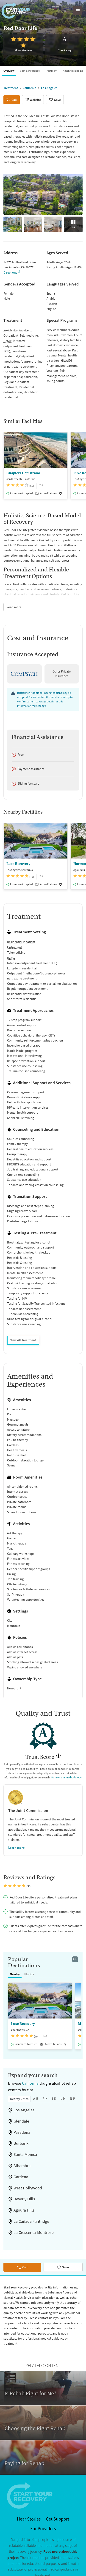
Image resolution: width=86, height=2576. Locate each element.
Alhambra (22, 2156)
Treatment (51, 71)
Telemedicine (29, 335)
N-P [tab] (72, 2089)
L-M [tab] (63, 2089)
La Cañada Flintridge (31, 2212)
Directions (10, 272)
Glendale (21, 2112)
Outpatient (10, 335)
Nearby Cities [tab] (19, 2090)
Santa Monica (25, 2145)
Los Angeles (24, 2100)
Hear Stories (29, 2510)
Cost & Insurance (30, 71)
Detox (7, 341)
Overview (8, 71)
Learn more (16, 1848)
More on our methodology (66, 1777)
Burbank (21, 2134)
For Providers (43, 2519)
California (30, 2074)
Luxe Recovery (18, 864)
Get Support (57, 2510)
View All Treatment (23, 1340)
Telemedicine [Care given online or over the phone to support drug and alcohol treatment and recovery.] (16, 952)
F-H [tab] (45, 2089)
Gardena (21, 2167)
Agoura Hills (24, 2201)
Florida (29, 1965)
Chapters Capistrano (23, 473)
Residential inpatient (17, 330)
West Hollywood (28, 2178)
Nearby (15, 1965)
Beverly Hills (24, 2189)
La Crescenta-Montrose (34, 2223)
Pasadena (22, 2123)
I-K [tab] (54, 2089)
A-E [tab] (35, 2089)
